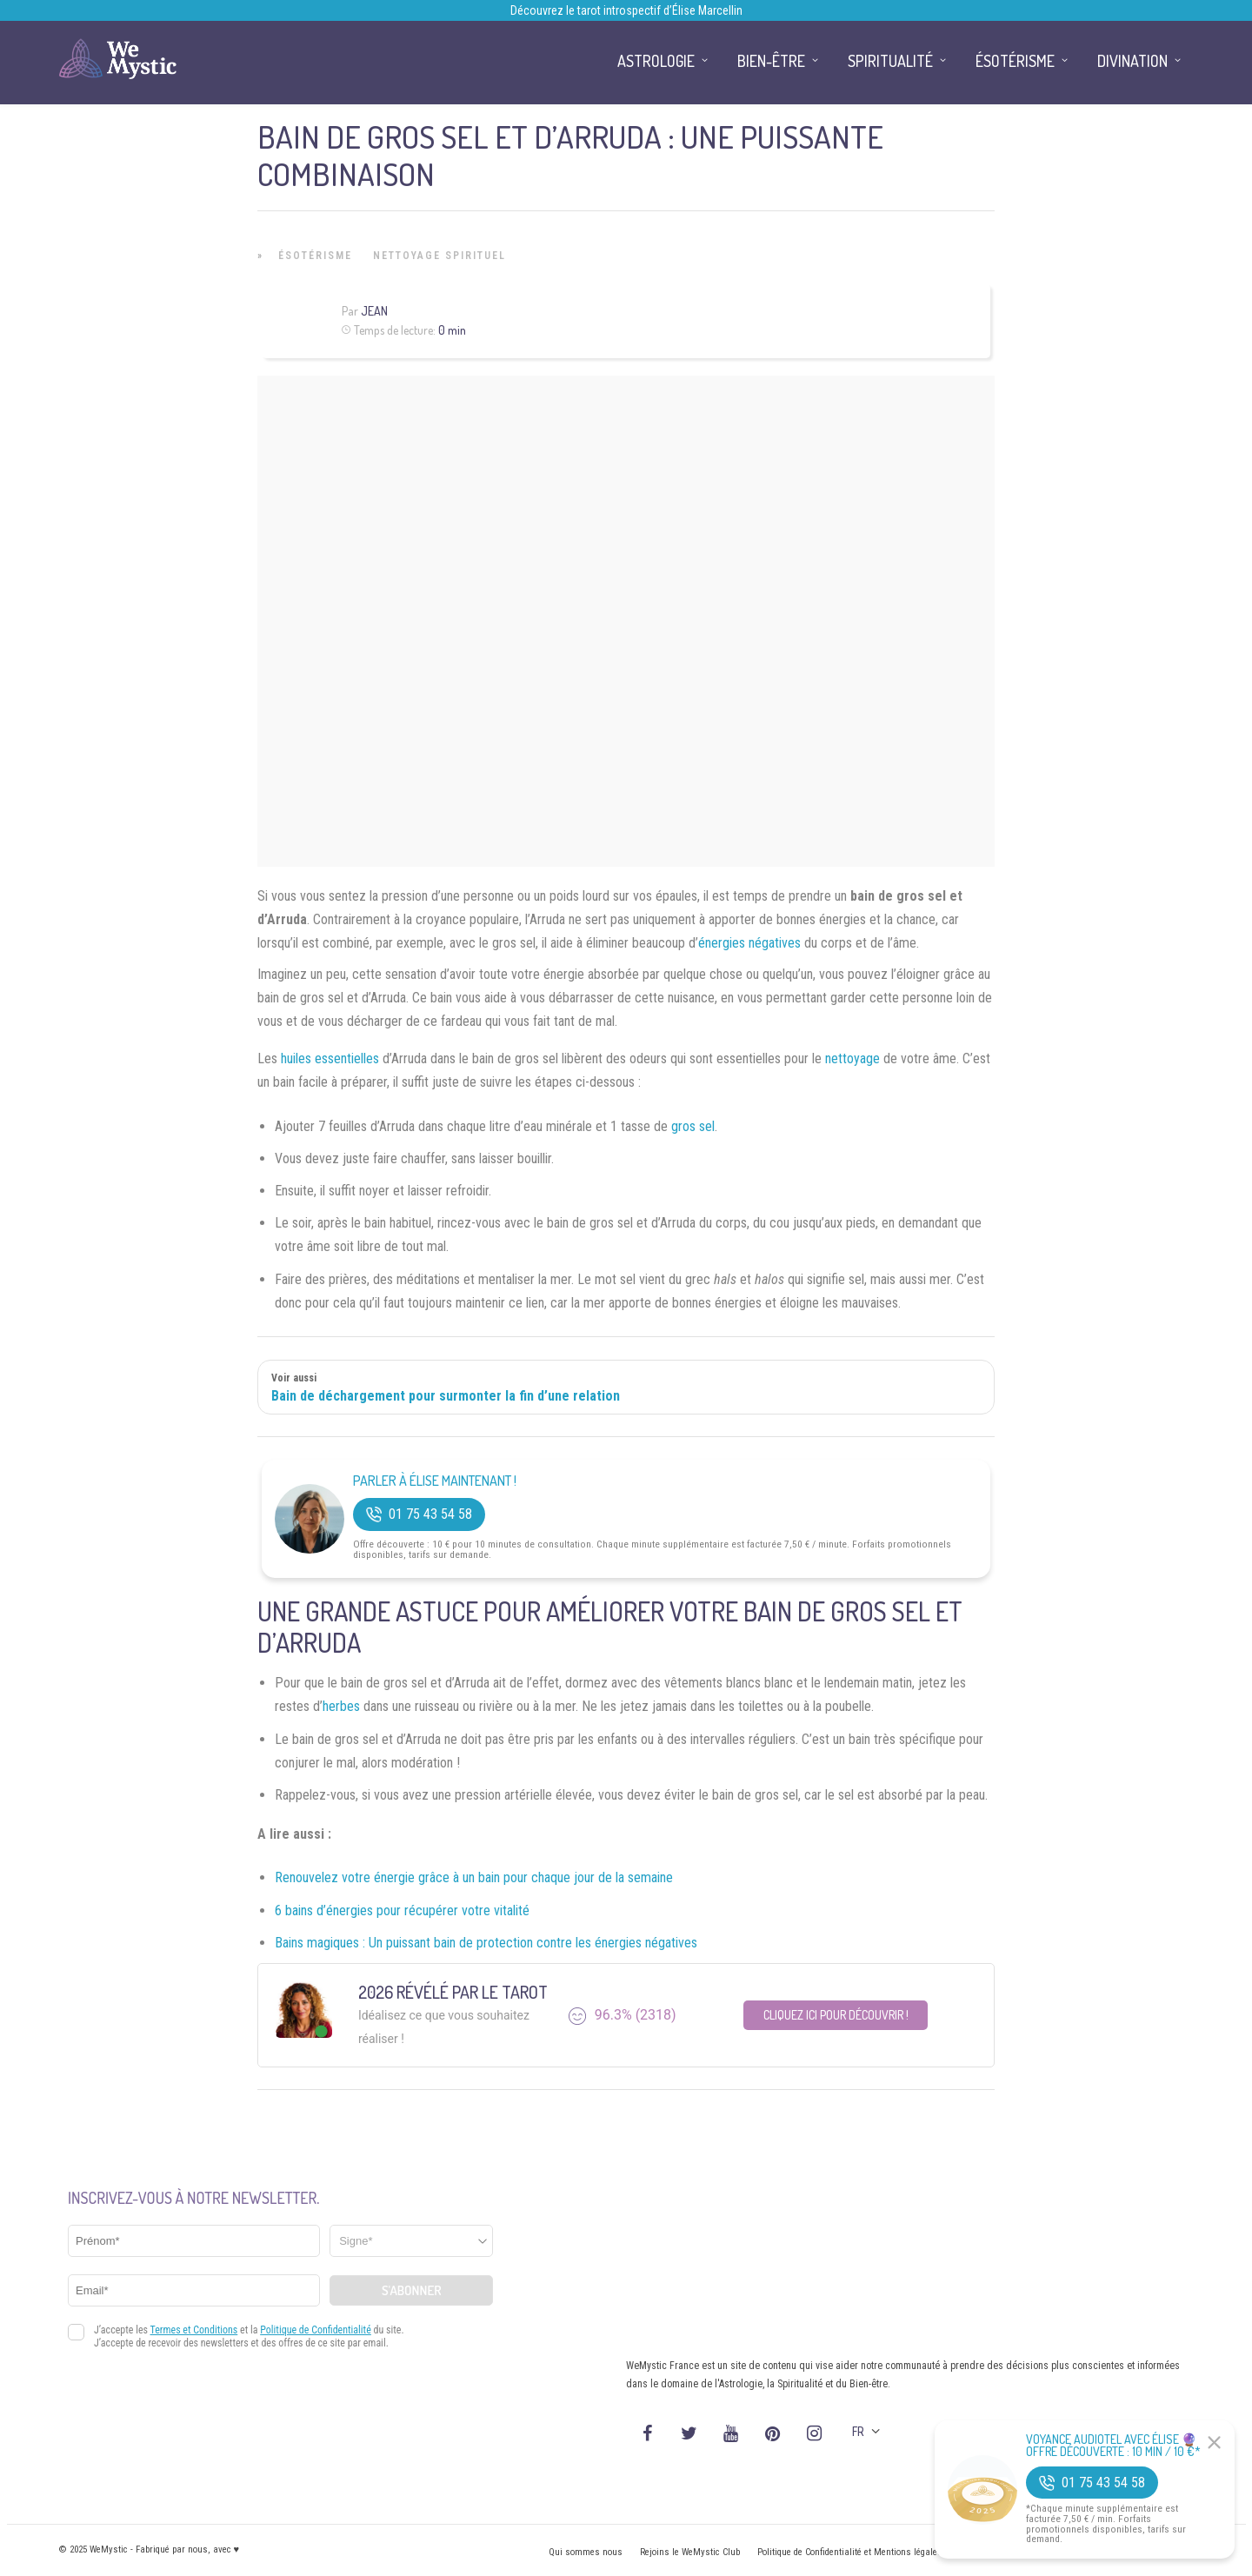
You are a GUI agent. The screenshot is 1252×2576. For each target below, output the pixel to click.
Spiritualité (890, 60)
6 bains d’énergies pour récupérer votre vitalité (402, 1910)
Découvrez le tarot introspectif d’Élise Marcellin (626, 10)
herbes (341, 1706)
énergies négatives (749, 943)
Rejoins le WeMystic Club (690, 2552)
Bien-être (771, 60)
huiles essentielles (330, 1058)
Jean (374, 310)
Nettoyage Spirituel (439, 256)
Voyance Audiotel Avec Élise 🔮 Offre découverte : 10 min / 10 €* (1113, 2445)
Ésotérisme (315, 256)
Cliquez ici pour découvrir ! (836, 2014)
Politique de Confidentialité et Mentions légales (849, 2552)
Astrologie (656, 60)
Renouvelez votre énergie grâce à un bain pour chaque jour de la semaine (474, 1877)
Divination (1132, 60)
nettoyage (852, 1058)
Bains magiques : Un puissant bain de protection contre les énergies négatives (486, 1942)
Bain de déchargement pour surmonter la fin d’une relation (445, 1396)
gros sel (693, 1126)
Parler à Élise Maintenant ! (434, 1481)
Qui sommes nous (586, 2552)
